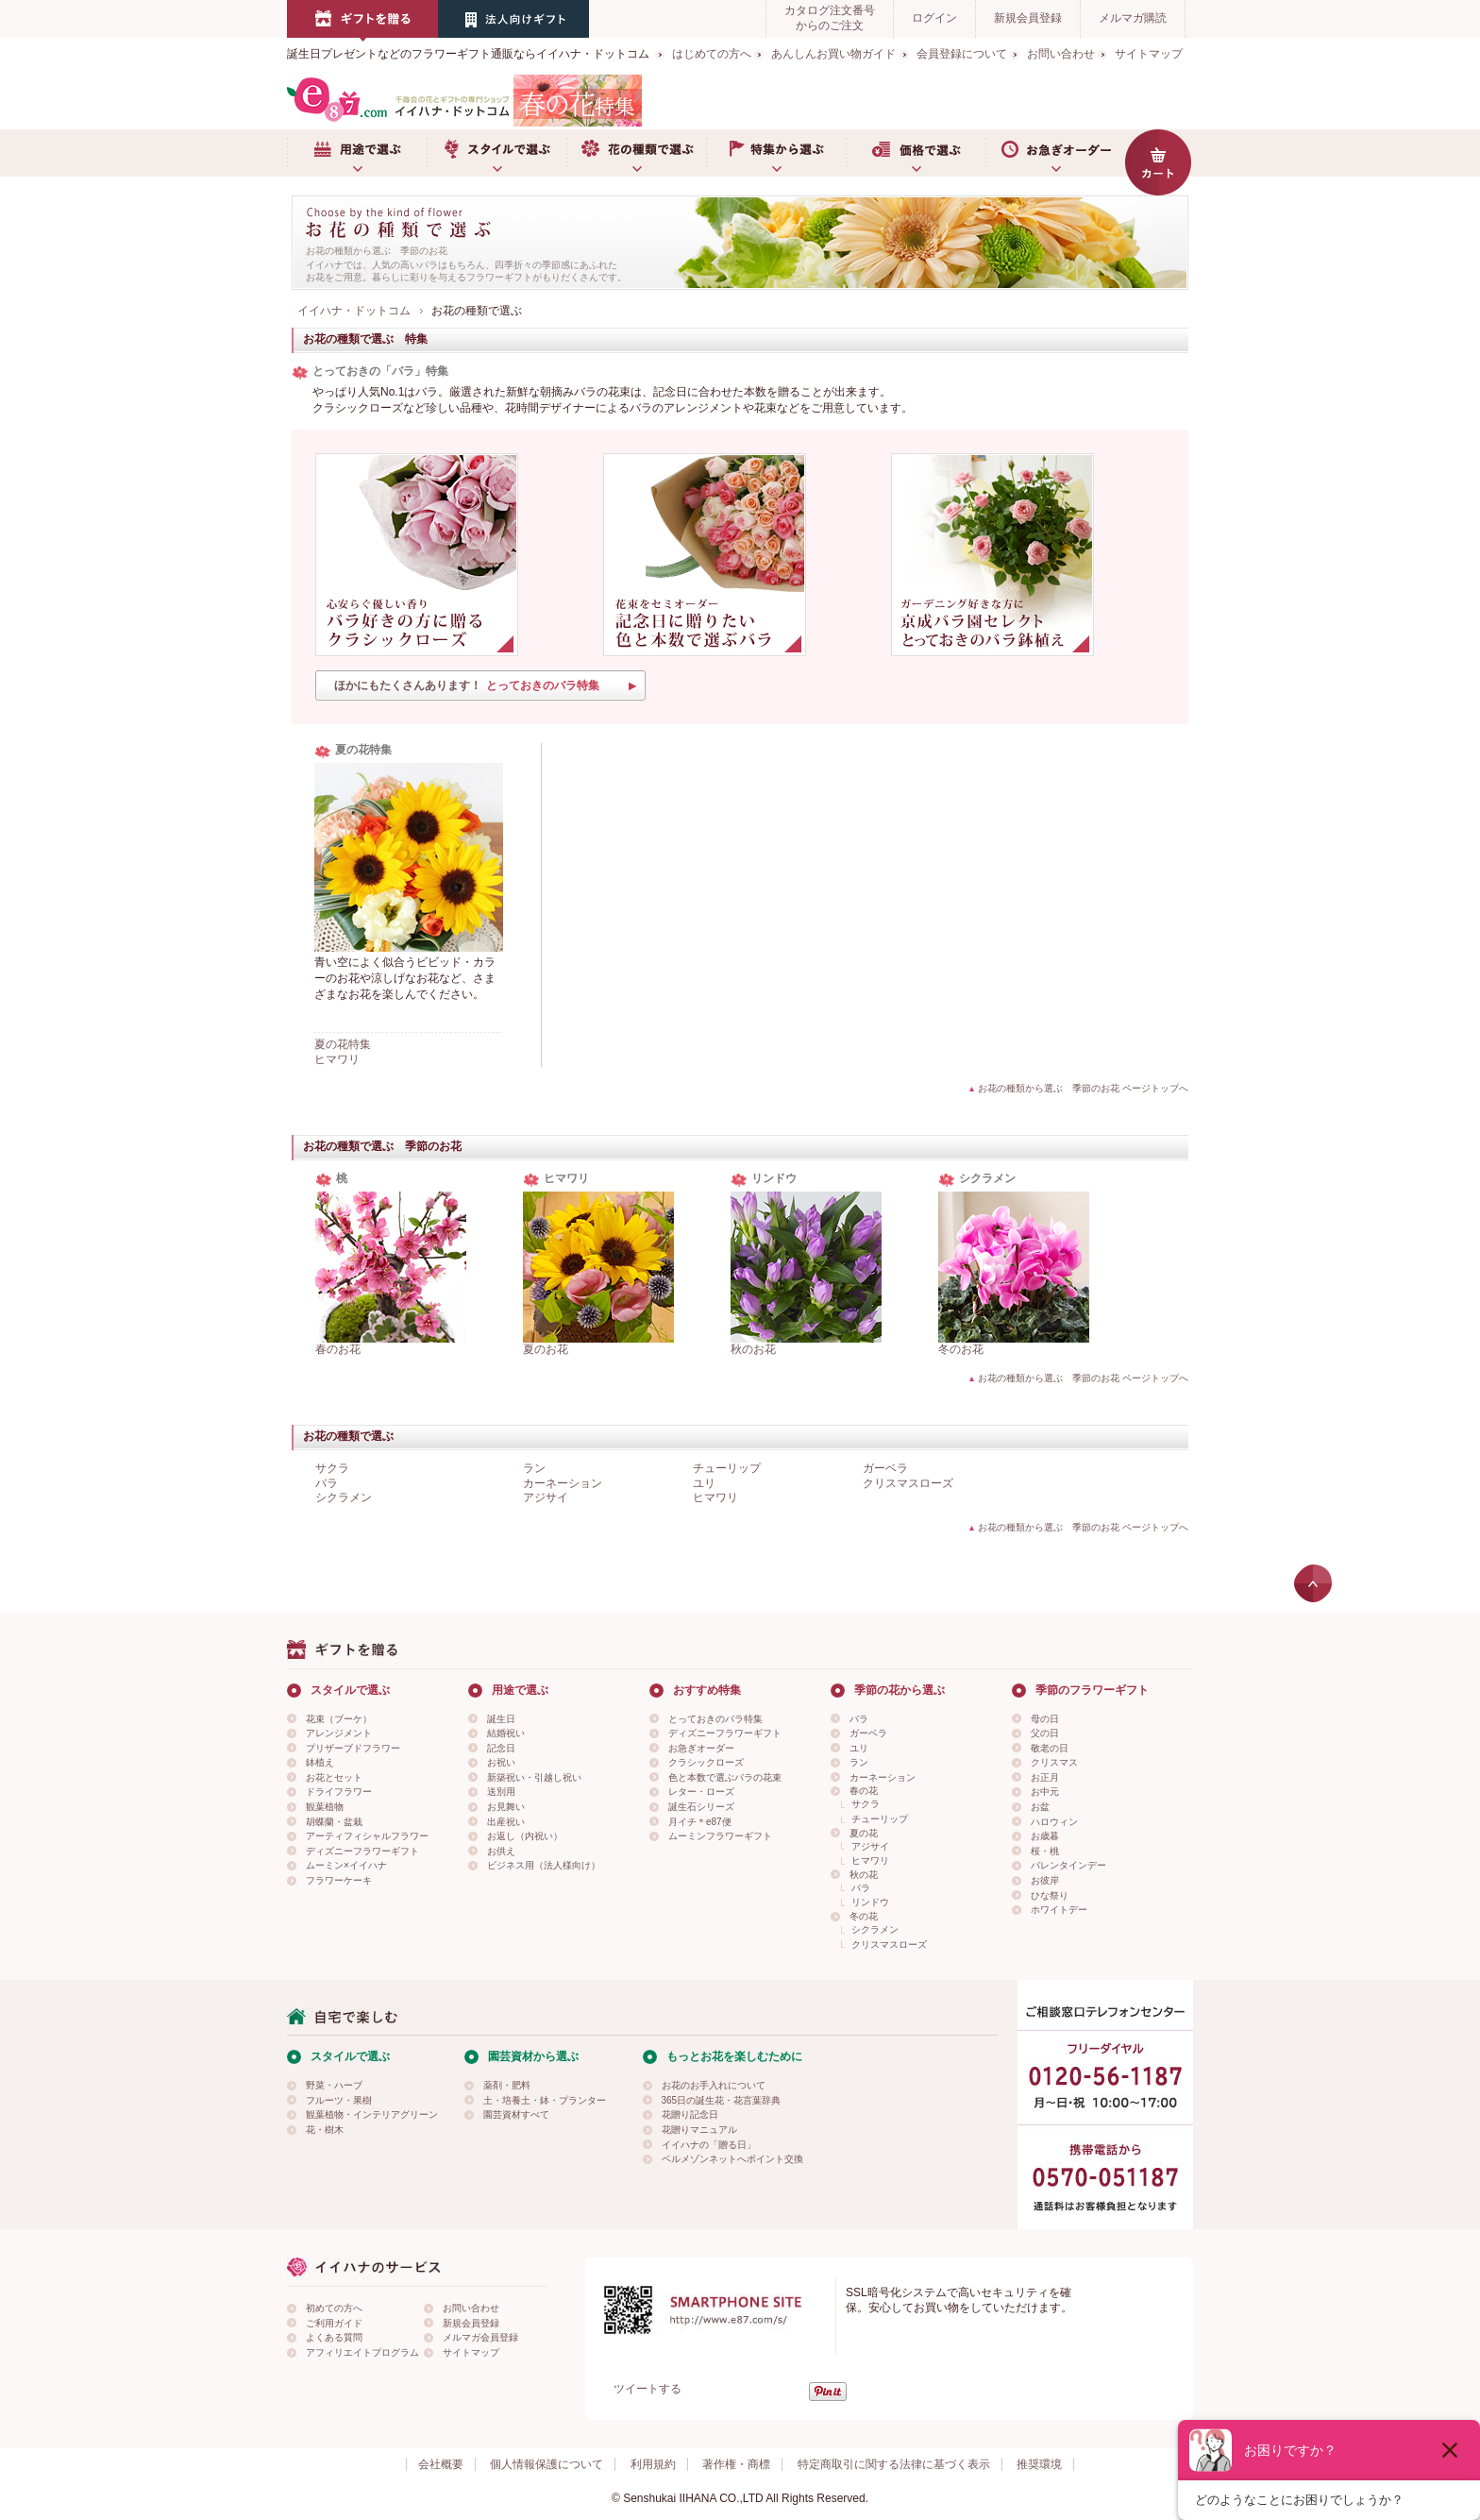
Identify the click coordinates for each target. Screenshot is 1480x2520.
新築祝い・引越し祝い (534, 1777)
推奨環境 (1039, 2464)
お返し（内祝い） (525, 1836)
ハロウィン (1054, 1822)
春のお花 (338, 1349)
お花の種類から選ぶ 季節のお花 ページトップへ (1083, 1088)
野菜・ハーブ (334, 2085)
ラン (534, 1468)
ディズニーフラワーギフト (362, 1851)
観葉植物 (325, 1806)
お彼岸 (1045, 1880)
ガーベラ (885, 1468)
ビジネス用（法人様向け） (543, 1865)
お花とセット (334, 1777)
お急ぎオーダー (1055, 153)
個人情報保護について (546, 2464)
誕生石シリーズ (701, 1806)
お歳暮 (1045, 1836)
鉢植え (320, 1762)
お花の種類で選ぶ (636, 153)
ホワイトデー (1059, 1909)
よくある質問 (334, 2337)
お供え (501, 1851)
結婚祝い (506, 1733)
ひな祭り (1049, 1895)
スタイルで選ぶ (496, 153)
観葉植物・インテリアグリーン (372, 2114)
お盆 (1040, 1806)
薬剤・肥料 (506, 2085)
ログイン (934, 18)
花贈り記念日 (690, 2114)
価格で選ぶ (915, 153)
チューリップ (727, 1468)
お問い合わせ (1061, 53)
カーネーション (562, 1483)
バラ (326, 1483)
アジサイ (545, 1497)
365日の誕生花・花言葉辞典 (722, 2100)
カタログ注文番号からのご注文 (829, 18)
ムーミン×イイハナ (346, 1865)
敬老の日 (1049, 1748)
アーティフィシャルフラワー (367, 1836)
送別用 (501, 1791)
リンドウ (870, 1902)
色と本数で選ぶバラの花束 (725, 1777)
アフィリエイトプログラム (362, 2352)
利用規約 (653, 2464)
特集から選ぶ (776, 153)
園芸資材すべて (516, 2114)
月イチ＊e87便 (700, 1822)
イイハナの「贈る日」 (709, 2144)
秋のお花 (753, 1349)
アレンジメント (339, 1733)
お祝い (501, 1762)
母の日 (1045, 1719)
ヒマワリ (337, 1059)
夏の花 (863, 1833)
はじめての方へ (711, 53)
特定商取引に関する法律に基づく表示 (894, 2464)
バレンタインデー (1068, 1865)
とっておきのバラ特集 (715, 1719)
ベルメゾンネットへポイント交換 (732, 2159)
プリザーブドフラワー (353, 1748)
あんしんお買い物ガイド (833, 53)
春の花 (863, 1790)
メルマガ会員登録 (480, 2337)
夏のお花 (545, 1349)
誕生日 (501, 1719)
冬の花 (863, 1916)
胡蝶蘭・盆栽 (334, 1822)
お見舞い (506, 1806)
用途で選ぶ (357, 153)
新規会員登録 (1028, 18)
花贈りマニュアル (699, 2129)
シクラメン (343, 1497)
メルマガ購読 (1133, 18)
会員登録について (962, 53)
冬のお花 (961, 1349)
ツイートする (647, 2388)
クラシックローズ (706, 1762)
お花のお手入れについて (713, 2085)
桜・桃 (1045, 1851)
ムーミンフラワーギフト (720, 1836)
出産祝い (506, 1822)
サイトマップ (1149, 53)
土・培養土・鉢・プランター (544, 2100)
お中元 (1045, 1791)
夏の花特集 (342, 1044)
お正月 (1045, 1777)
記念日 (501, 1748)
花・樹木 (325, 2129)
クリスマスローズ (908, 1483)
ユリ (704, 1483)
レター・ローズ (701, 1791)
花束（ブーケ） (339, 1719)
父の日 (1045, 1733)
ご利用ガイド (334, 2323)
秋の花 (863, 1874)
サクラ (332, 1468)
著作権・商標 (736, 2464)
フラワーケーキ (339, 1880)
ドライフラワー (339, 1791)
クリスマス (1054, 1762)
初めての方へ (334, 2308)
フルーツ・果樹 (339, 2100)
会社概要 (440, 2464)
